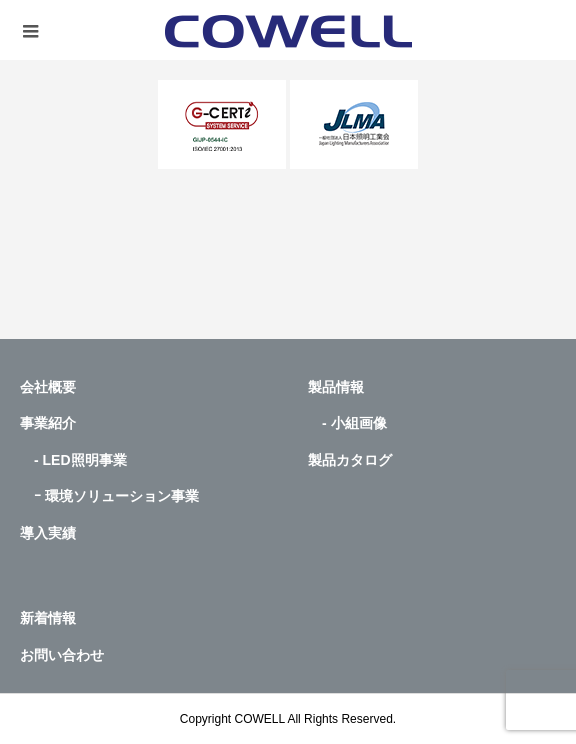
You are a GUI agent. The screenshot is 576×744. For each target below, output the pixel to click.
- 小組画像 (347, 423)
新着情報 (48, 618)
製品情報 (336, 387)
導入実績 (48, 533)
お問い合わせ (62, 655)
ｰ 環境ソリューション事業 (109, 496)
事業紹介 (48, 423)
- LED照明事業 (73, 460)
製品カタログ (350, 460)
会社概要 (48, 387)
